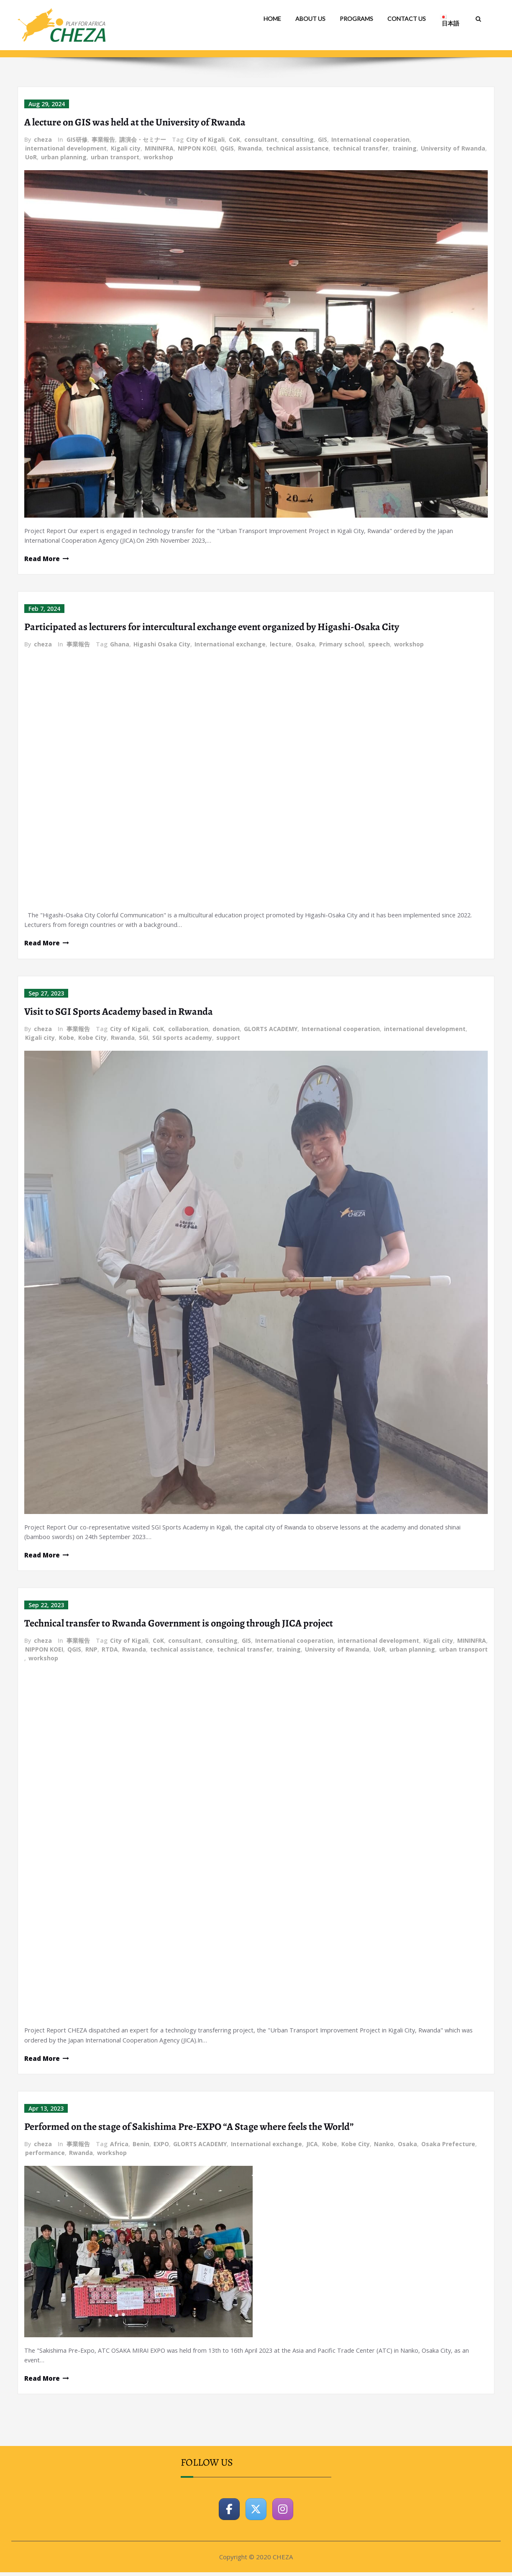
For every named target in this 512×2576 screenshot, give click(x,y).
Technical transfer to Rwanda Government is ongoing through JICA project (178, 1625)
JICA (312, 2147)
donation (226, 1030)
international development (66, 148)
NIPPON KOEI (197, 148)
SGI (143, 1039)
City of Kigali (205, 139)
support (228, 1039)
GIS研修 (77, 139)
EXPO (161, 2147)
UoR (31, 157)
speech (379, 645)
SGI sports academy (182, 1039)
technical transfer (360, 148)
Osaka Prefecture (448, 2147)
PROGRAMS (356, 18)
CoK (234, 139)
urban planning (64, 157)
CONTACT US (406, 18)
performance (45, 2156)
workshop (158, 157)
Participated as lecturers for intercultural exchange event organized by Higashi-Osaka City (211, 627)
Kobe (66, 1039)
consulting (298, 139)
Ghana (119, 645)
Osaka (305, 645)
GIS (322, 139)
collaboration (188, 1030)
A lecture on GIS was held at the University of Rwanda (135, 122)
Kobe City (92, 1039)
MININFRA (159, 148)
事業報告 (103, 139)
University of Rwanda (453, 148)
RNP (91, 1651)
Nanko (384, 2147)
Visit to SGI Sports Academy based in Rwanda (118, 1012)
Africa (119, 2147)
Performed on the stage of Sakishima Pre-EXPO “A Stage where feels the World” (189, 2129)
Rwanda (250, 148)
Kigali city (126, 148)
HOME (272, 18)
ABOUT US (310, 18)
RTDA (110, 1651)
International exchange (230, 645)
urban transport (115, 157)
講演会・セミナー (142, 139)
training (404, 148)
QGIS (227, 148)
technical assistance (297, 148)
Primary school (341, 645)
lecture (281, 645)
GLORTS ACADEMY (270, 1030)
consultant (260, 139)
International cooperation (370, 139)
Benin (141, 2147)
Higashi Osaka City (161, 645)
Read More (42, 559)
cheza (43, 139)
